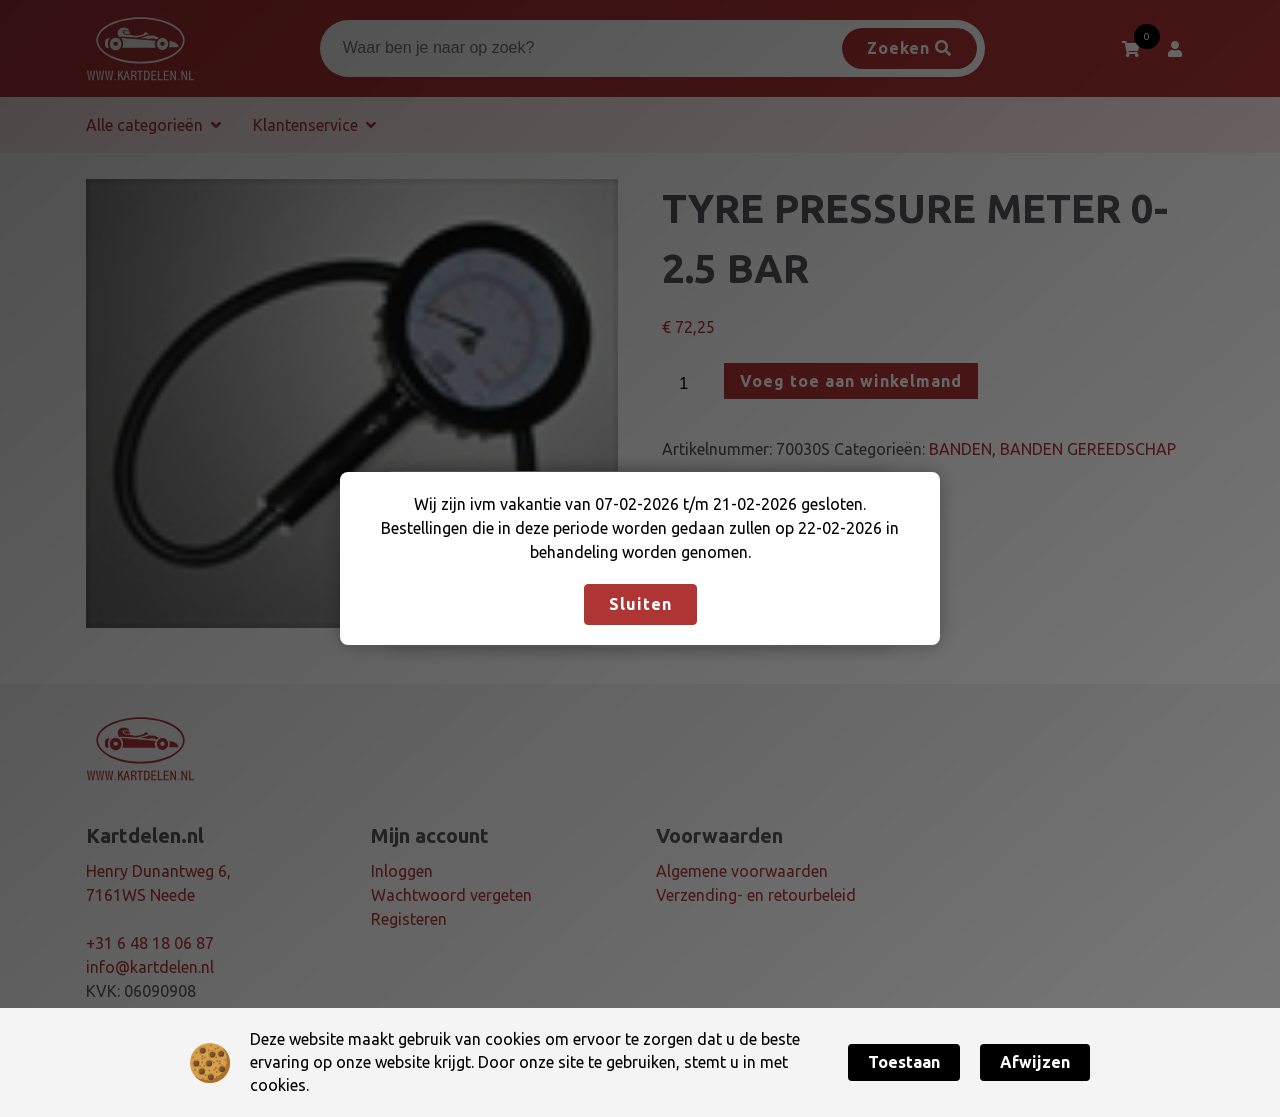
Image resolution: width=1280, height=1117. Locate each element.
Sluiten (640, 604)
